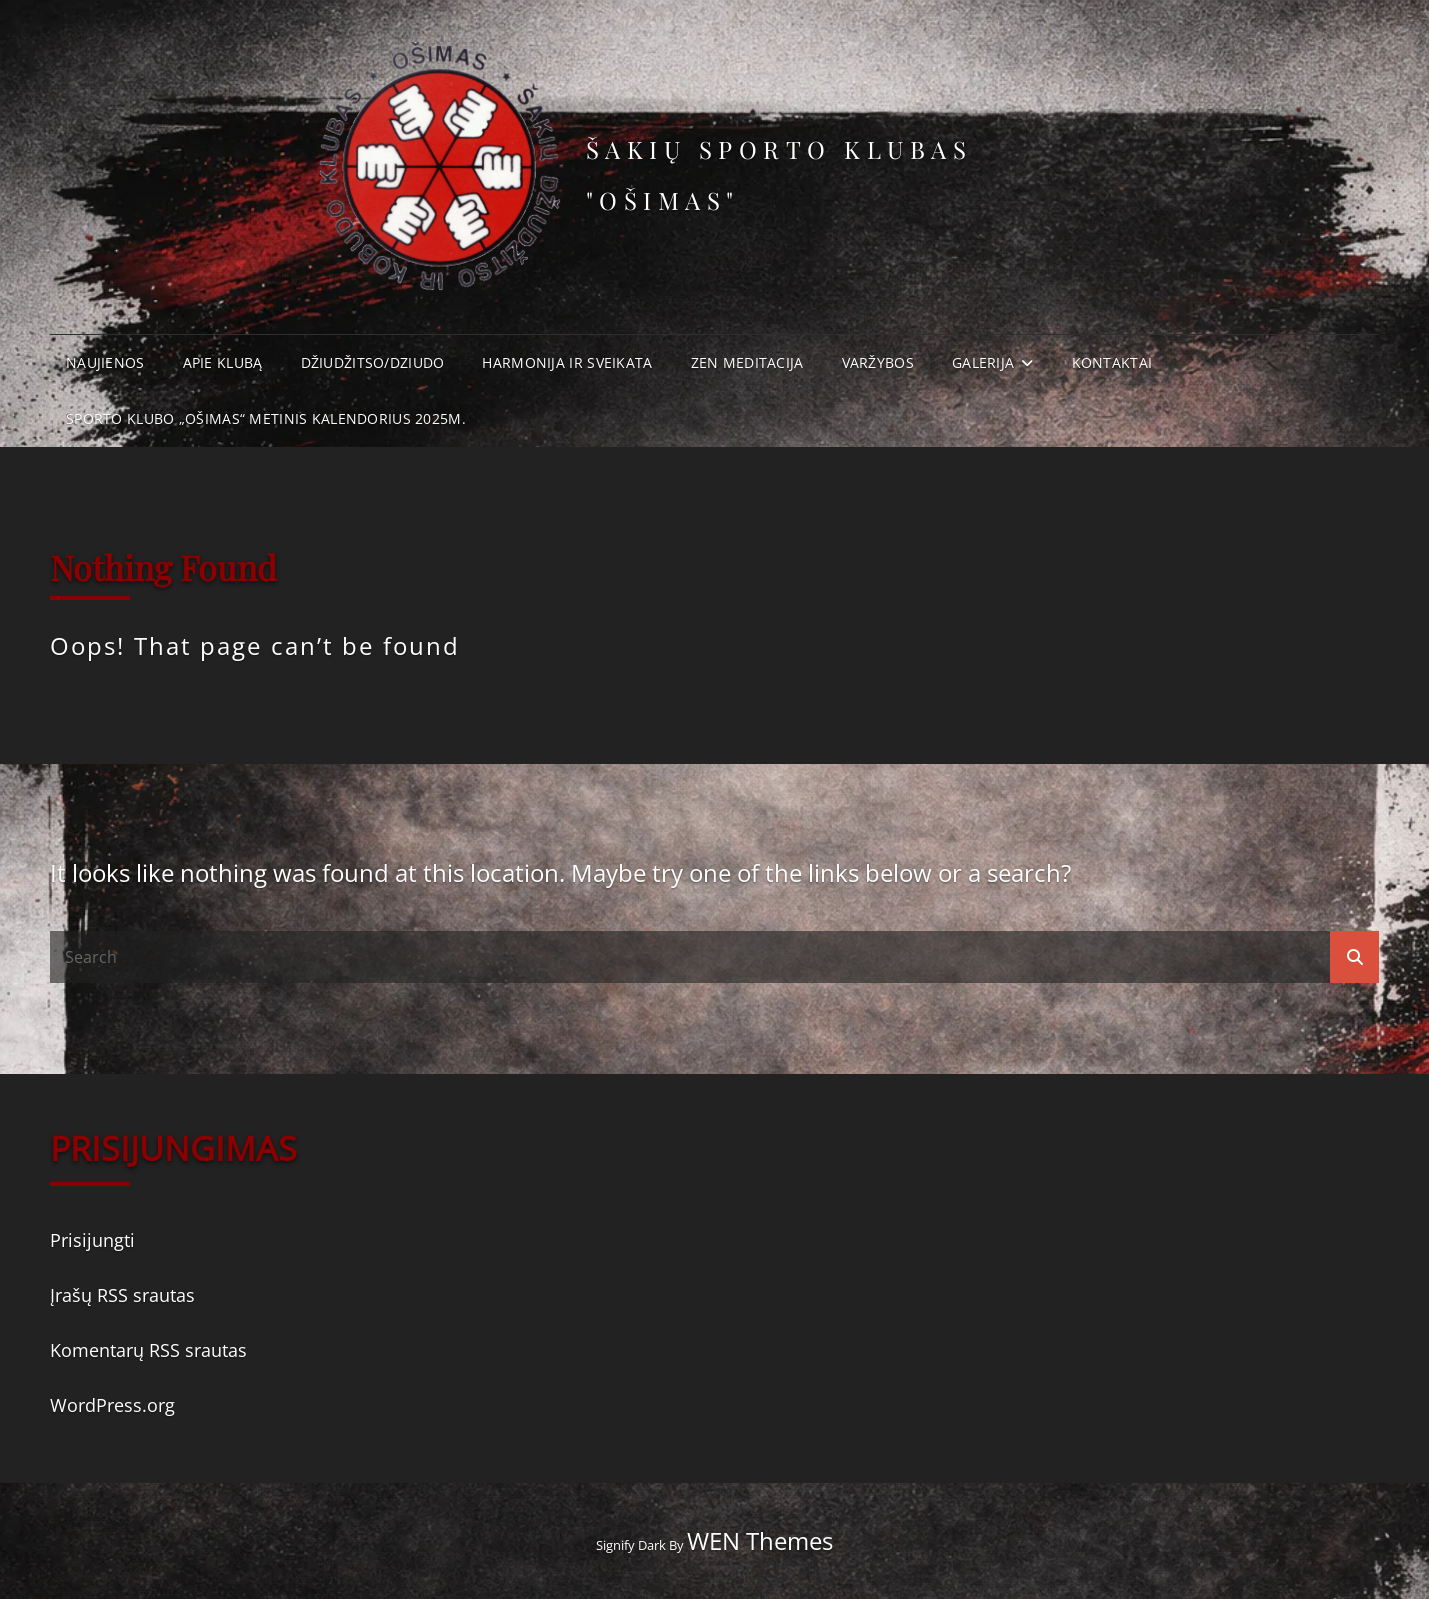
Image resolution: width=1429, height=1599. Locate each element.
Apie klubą (223, 362)
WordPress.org (112, 1405)
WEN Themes (760, 1540)
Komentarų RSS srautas (148, 1350)
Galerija (983, 362)
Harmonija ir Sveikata (567, 362)
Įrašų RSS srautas (122, 1295)
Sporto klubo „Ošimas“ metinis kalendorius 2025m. (266, 418)
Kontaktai (1112, 362)
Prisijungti (92, 1240)
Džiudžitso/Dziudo (373, 362)
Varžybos (878, 362)
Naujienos (105, 362)
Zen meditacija (747, 362)
